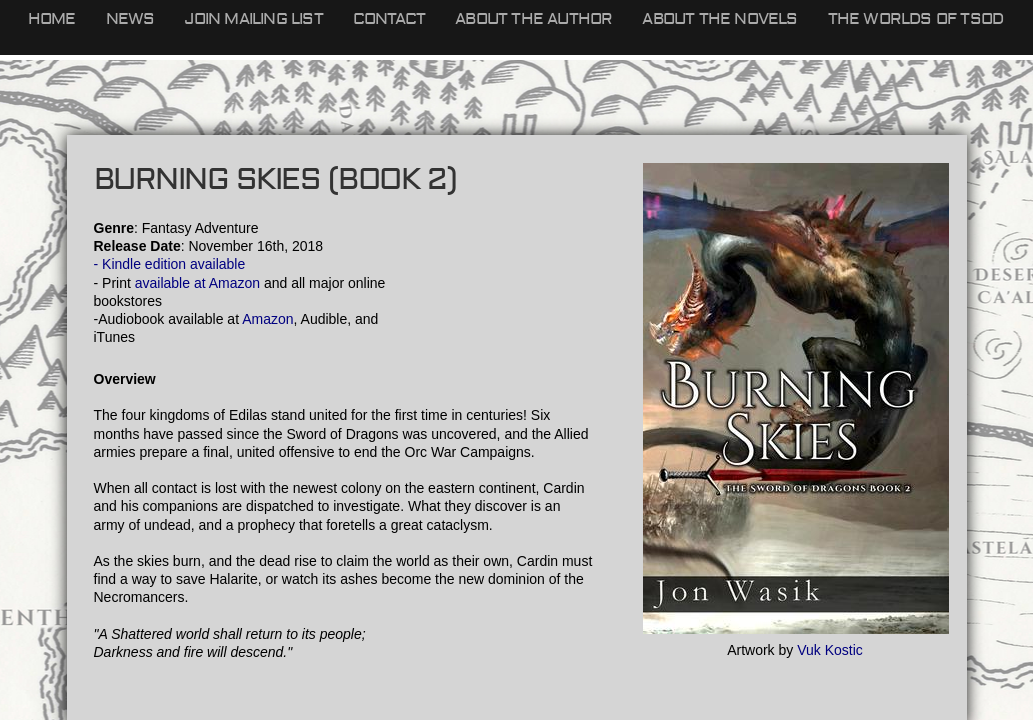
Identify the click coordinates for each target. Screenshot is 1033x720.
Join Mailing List (253, 19)
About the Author (533, 19)
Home (52, 19)
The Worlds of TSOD (916, 19)
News (130, 19)
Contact (389, 19)
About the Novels (719, 19)
